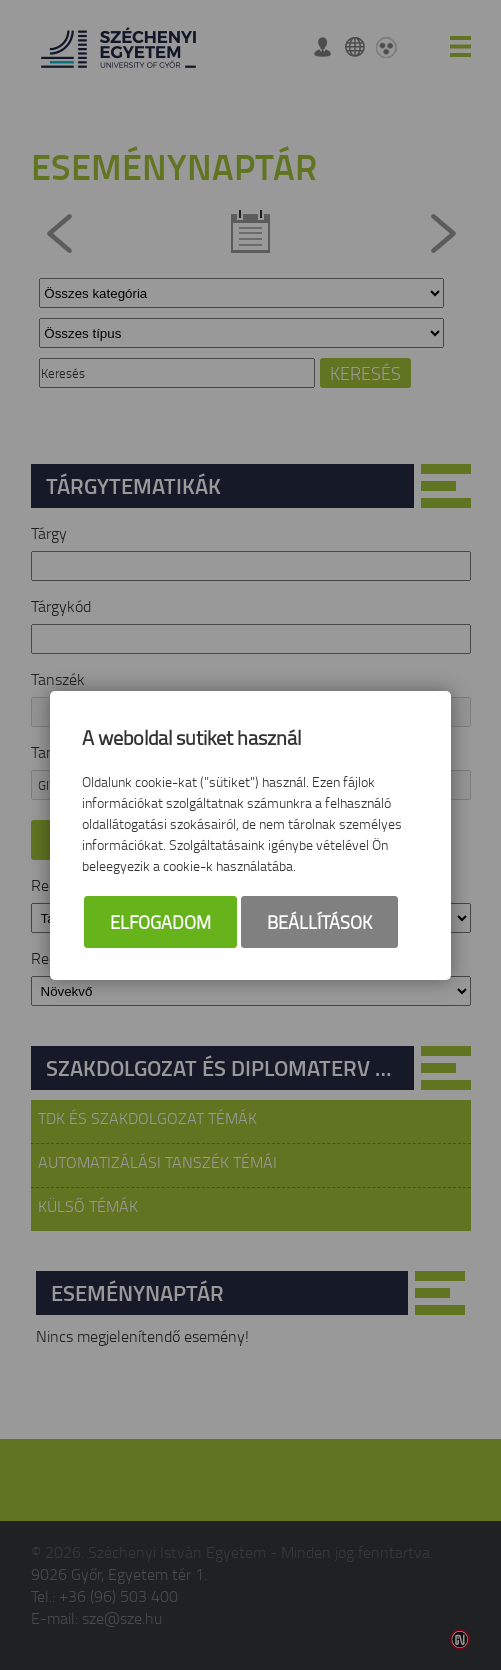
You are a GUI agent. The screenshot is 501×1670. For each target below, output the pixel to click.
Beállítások (319, 922)
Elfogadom (160, 922)
